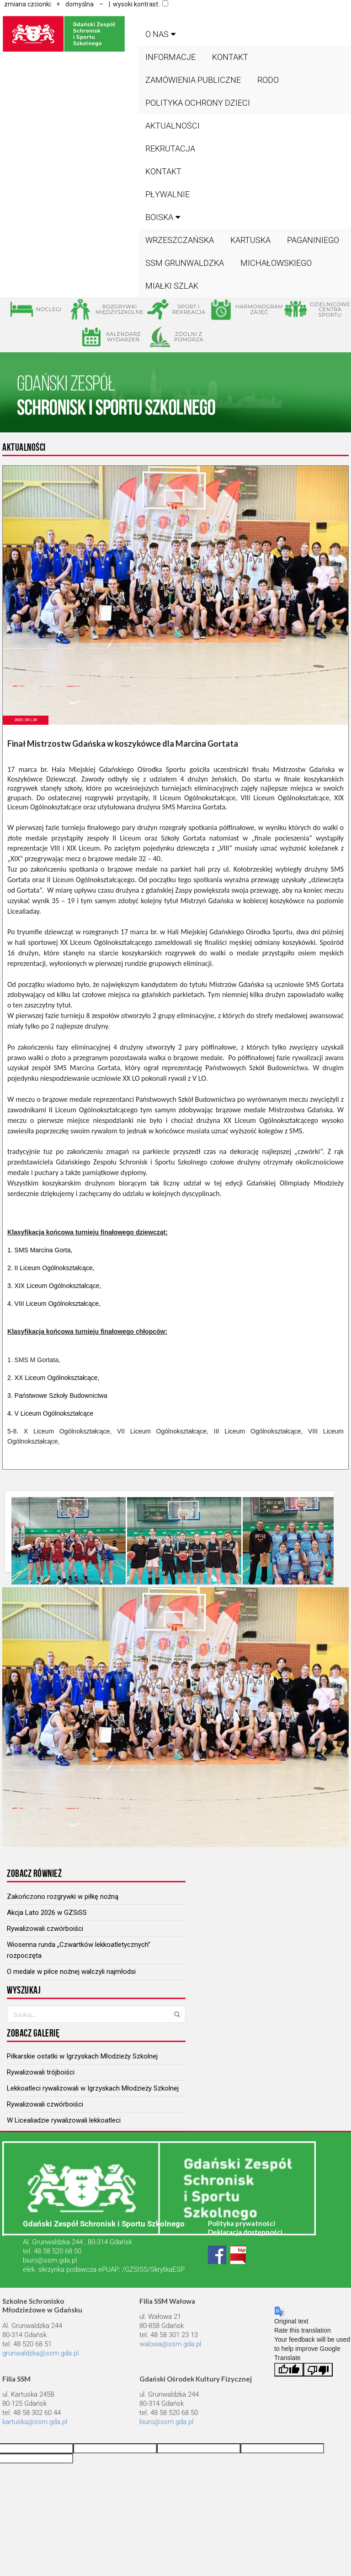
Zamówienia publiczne (193, 80)
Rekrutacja (170, 148)
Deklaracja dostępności (245, 2232)
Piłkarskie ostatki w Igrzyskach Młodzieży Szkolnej (82, 2056)
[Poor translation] (318, 2370)
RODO (268, 80)
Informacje (170, 57)
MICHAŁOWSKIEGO (276, 263)
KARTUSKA (250, 240)
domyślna (79, 4)
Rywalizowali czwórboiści (45, 1928)
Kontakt (230, 57)
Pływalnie (167, 194)
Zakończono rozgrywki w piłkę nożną (62, 1896)
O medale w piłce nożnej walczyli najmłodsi (71, 1971)
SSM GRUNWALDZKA (184, 263)
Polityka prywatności (241, 2223)
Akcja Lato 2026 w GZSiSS (47, 1912)
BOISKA (164, 217)
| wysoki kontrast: (137, 4)
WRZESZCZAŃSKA (179, 240)
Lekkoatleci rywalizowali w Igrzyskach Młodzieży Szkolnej (93, 2088)
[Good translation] (288, 2370)
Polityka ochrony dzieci (197, 103)
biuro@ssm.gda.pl (50, 2260)
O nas (161, 34)
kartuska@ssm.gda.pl (34, 2422)
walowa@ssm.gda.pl (170, 2344)
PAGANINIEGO (313, 240)
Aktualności (172, 125)
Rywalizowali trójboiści (40, 2072)
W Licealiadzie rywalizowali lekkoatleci (64, 2120)
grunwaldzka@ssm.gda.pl (40, 2353)
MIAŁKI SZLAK (171, 286)
